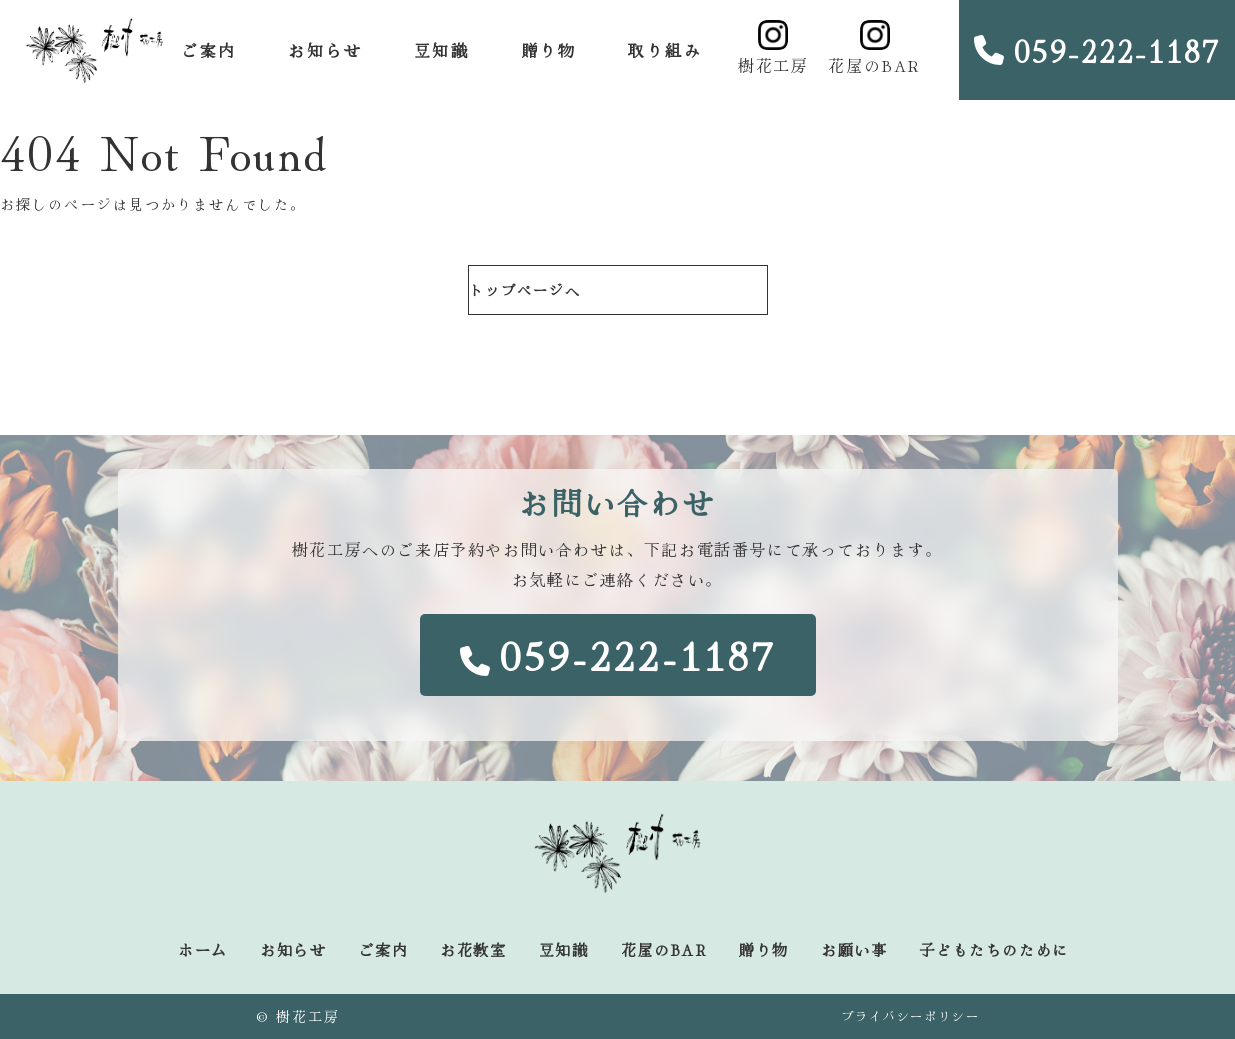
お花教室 (473, 949)
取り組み (665, 50)
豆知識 (441, 50)
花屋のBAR (874, 48)
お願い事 (854, 949)
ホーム (203, 949)
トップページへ (525, 290)
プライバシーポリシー (910, 1015)
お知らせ (325, 50)
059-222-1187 (1097, 50)
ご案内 (208, 50)
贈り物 (548, 50)
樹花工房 (773, 48)
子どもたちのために (993, 949)
